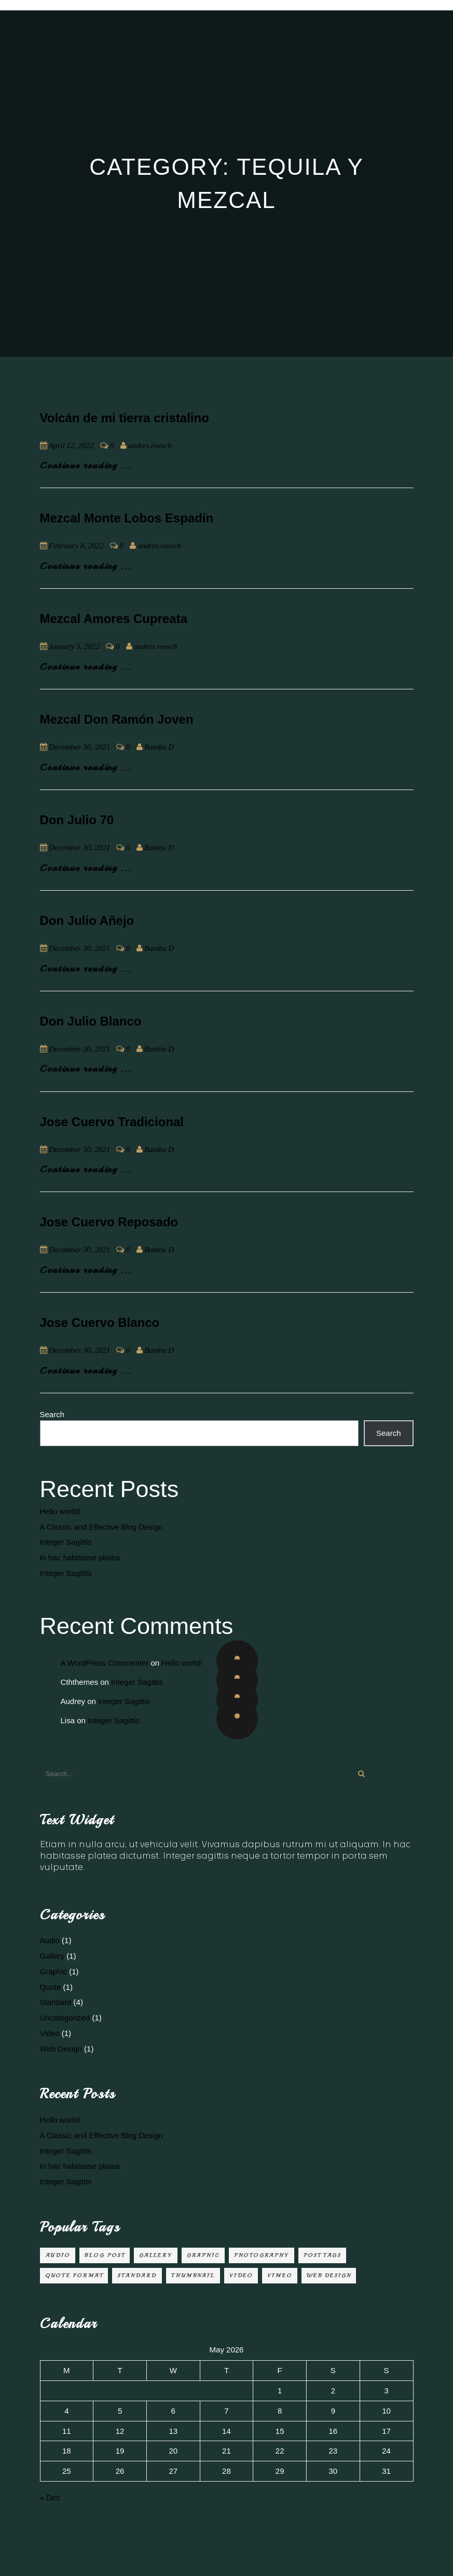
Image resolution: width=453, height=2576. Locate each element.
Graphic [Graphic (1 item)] (203, 2255)
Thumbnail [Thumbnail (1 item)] (193, 2275)
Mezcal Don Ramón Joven (117, 719)
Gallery (52, 1955)
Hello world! (60, 1511)
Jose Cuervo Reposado (109, 1222)
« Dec (50, 2497)
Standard (56, 2002)
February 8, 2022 (76, 546)
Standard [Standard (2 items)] (137, 2275)
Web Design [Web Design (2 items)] (329, 2275)
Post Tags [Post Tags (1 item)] (322, 2255)
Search (52, 1414)
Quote (50, 1987)
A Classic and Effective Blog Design (101, 1526)
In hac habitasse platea (80, 1557)
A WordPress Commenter (105, 1662)
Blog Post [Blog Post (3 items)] (105, 2255)
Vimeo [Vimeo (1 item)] (279, 2275)
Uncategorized (65, 2017)
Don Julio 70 (77, 820)
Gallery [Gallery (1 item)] (155, 2255)
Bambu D (159, 747)
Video (50, 2033)
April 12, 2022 (71, 445)
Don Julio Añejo (87, 920)
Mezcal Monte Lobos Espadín (127, 518)
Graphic (53, 1971)
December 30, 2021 (79, 747)
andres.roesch (149, 445)
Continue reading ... (86, 465)
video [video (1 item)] (241, 2275)
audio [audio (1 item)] (57, 2255)
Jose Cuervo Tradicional (112, 1122)
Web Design (61, 2048)
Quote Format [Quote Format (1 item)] (74, 2275)
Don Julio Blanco (91, 1021)
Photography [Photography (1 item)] (261, 2255)
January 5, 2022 (74, 646)
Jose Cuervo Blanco (100, 1322)
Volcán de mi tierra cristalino (124, 418)
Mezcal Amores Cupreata (114, 619)
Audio (50, 1940)
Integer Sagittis (66, 1542)
